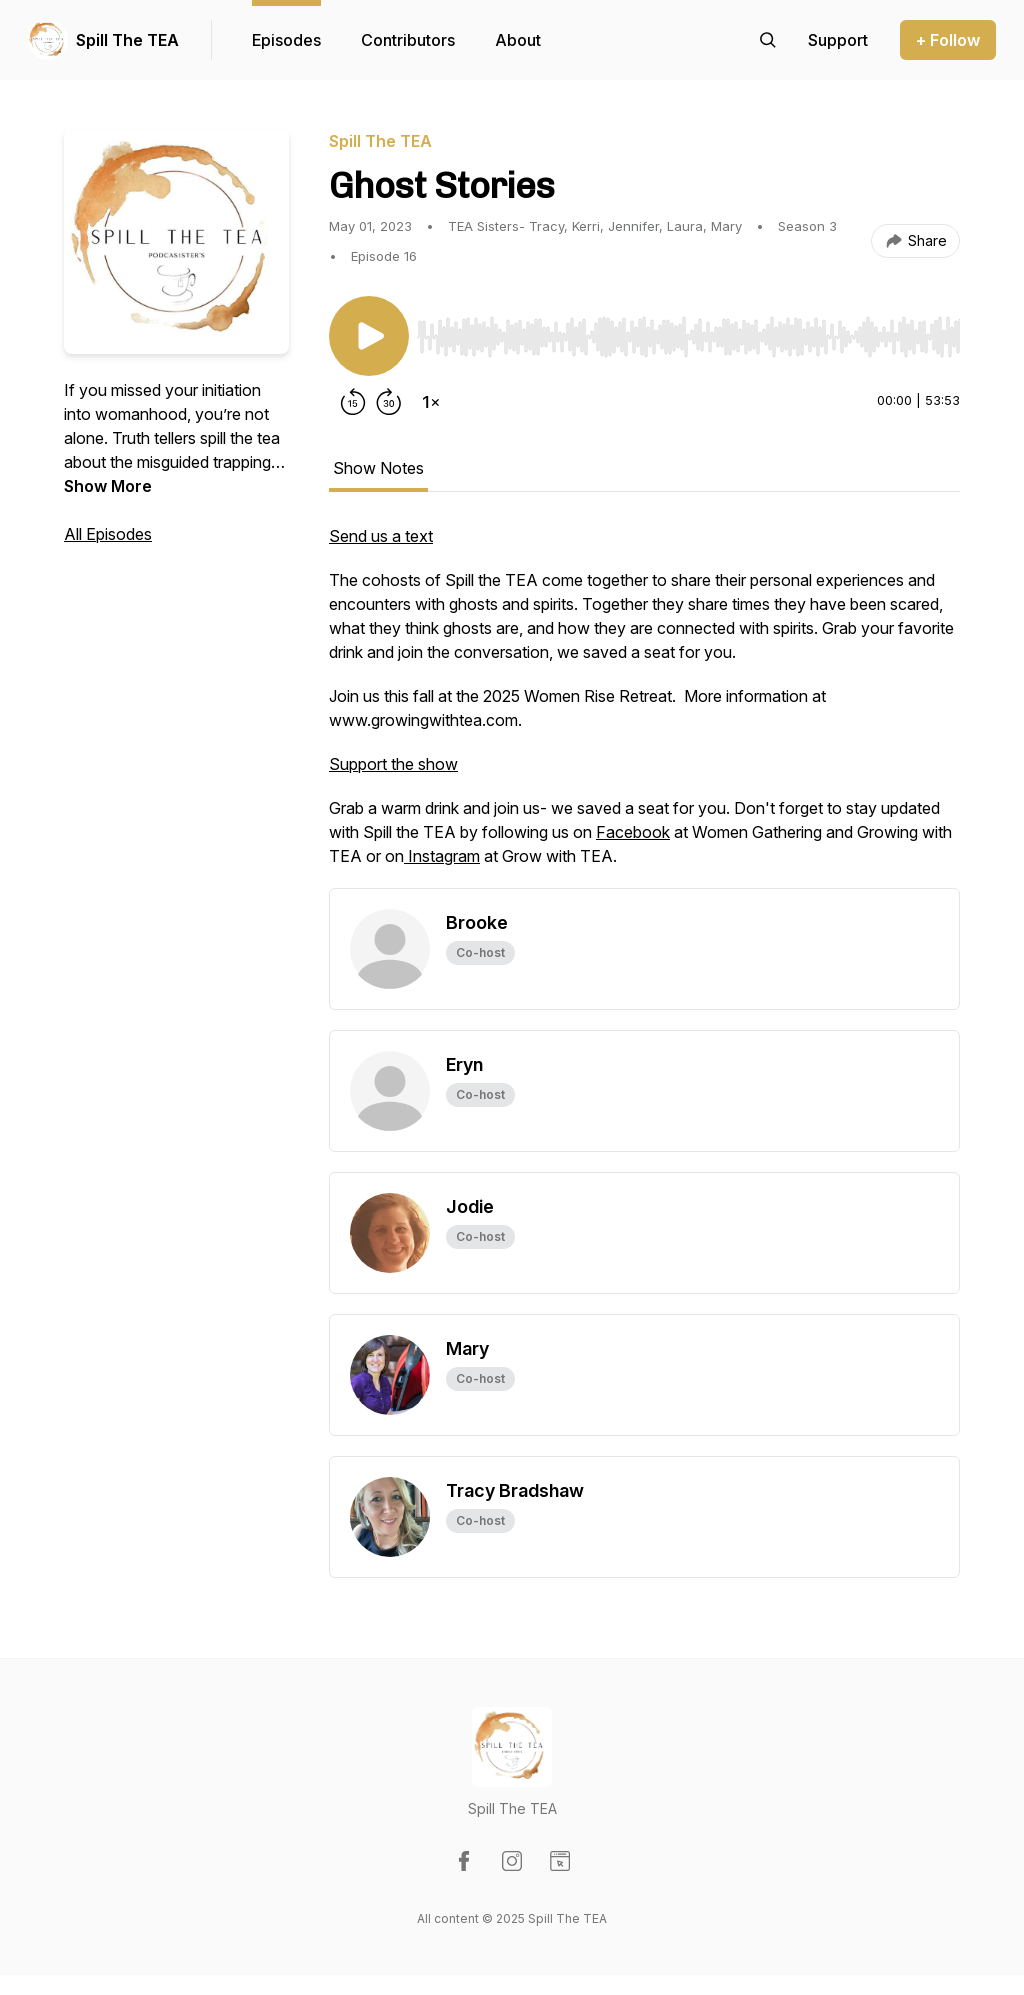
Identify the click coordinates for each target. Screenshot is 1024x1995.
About (518, 40)
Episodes (286, 40)
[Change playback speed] (431, 402)
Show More (108, 486)
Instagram (442, 856)
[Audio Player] (688, 331)
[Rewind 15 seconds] (353, 402)
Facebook (633, 832)
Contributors (408, 40)
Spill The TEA (127, 40)
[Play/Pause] (369, 336)
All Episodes (108, 534)
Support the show (393, 764)
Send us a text (381, 536)
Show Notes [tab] (378, 468)
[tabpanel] (644, 706)
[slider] (688, 337)
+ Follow (948, 40)
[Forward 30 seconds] (389, 402)
